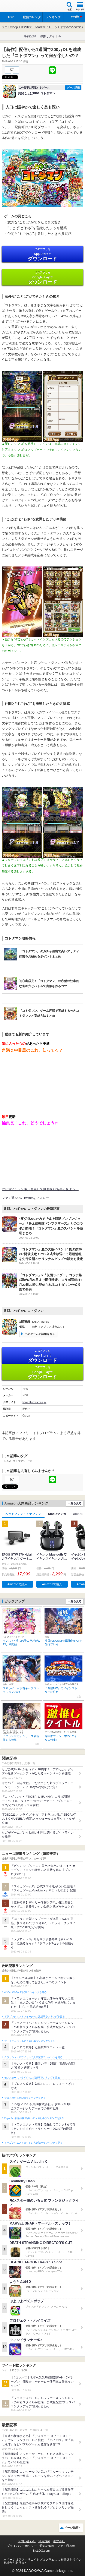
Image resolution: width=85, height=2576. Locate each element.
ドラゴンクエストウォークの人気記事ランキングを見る (34, 2016)
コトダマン (19, 1460)
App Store (42, 254)
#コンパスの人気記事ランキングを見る (25, 1992)
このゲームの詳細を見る (40, 1334)
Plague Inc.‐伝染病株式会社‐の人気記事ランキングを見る (34, 2118)
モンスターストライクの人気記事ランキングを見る (32, 2077)
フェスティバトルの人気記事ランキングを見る (29, 2041)
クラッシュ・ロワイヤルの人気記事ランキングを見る (33, 2057)
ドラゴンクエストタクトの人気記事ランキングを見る (33, 2142)
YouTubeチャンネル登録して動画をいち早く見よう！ (40, 1189)
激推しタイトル (50, 36)
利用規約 (44, 2541)
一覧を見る (75, 1503)
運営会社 (59, 2541)
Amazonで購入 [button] (17, 1584)
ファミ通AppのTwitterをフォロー (25, 1198)
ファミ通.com (66, 2546)
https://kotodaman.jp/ (34, 1402)
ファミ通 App (16, 6)
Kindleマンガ (57, 1514)
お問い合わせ (27, 2541)
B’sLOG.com (41, 2550)
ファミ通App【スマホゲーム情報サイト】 (28, 27)
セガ (29, 1460)
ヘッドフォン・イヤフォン (23, 1514)
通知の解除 (46, 2546)
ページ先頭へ (72, 2527)
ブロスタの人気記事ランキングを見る (24, 2098)
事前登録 (30, 36)
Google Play (42, 278)
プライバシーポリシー (22, 2546)
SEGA (7, 1460)
